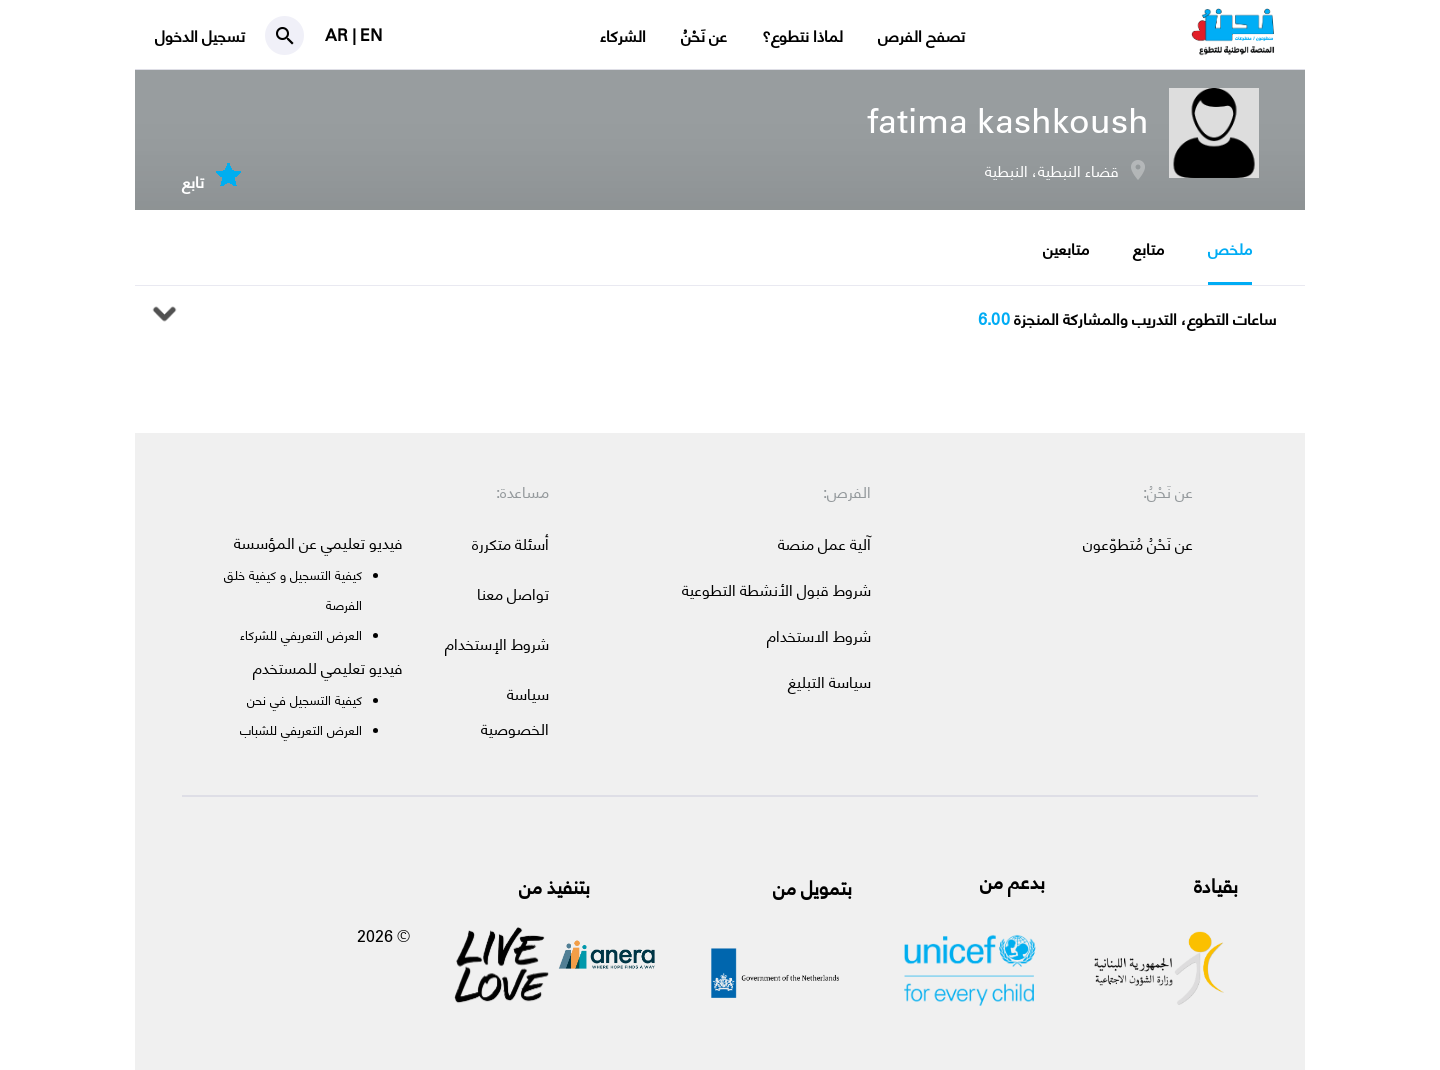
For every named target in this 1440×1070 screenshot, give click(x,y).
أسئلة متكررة (510, 543)
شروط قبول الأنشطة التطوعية (776, 589)
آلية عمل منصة (824, 543)
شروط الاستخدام (819, 635)
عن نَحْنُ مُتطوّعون (1138, 543)
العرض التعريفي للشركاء (301, 634)
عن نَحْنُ (704, 35)
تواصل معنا (513, 593)
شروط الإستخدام (497, 643)
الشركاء (623, 35)
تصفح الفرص (921, 35)
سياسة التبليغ (829, 681)
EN (371, 34)
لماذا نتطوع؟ (802, 35)
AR (338, 34)
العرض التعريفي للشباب (301, 729)
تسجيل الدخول (200, 35)
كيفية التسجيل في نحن (304, 699)
